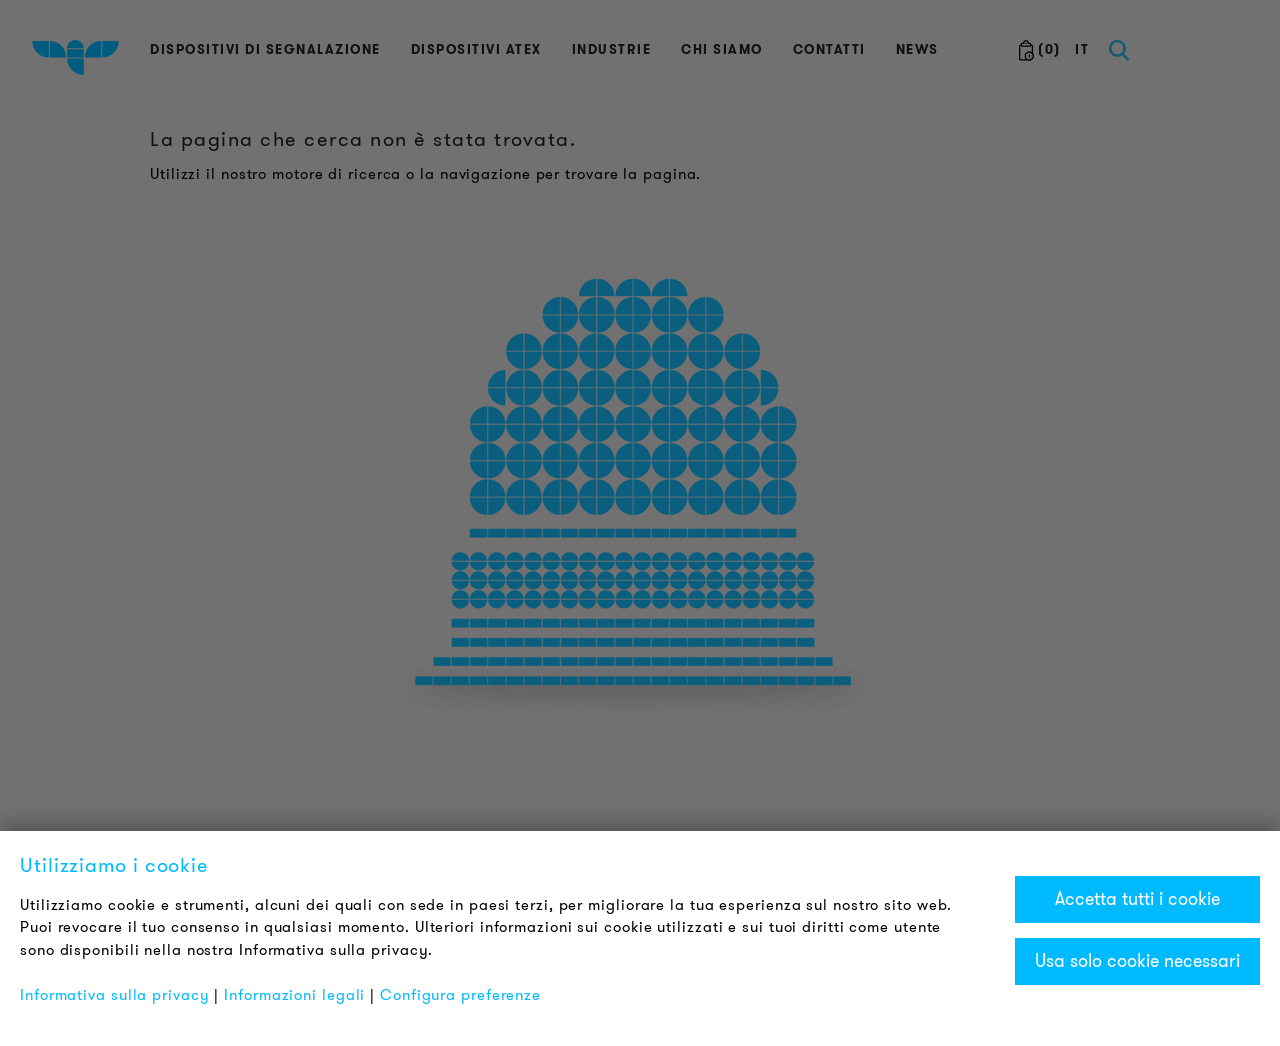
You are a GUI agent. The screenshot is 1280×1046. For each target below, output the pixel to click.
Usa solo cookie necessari (1137, 961)
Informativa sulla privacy (115, 995)
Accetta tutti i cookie (1137, 899)
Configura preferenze (460, 995)
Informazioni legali (294, 995)
